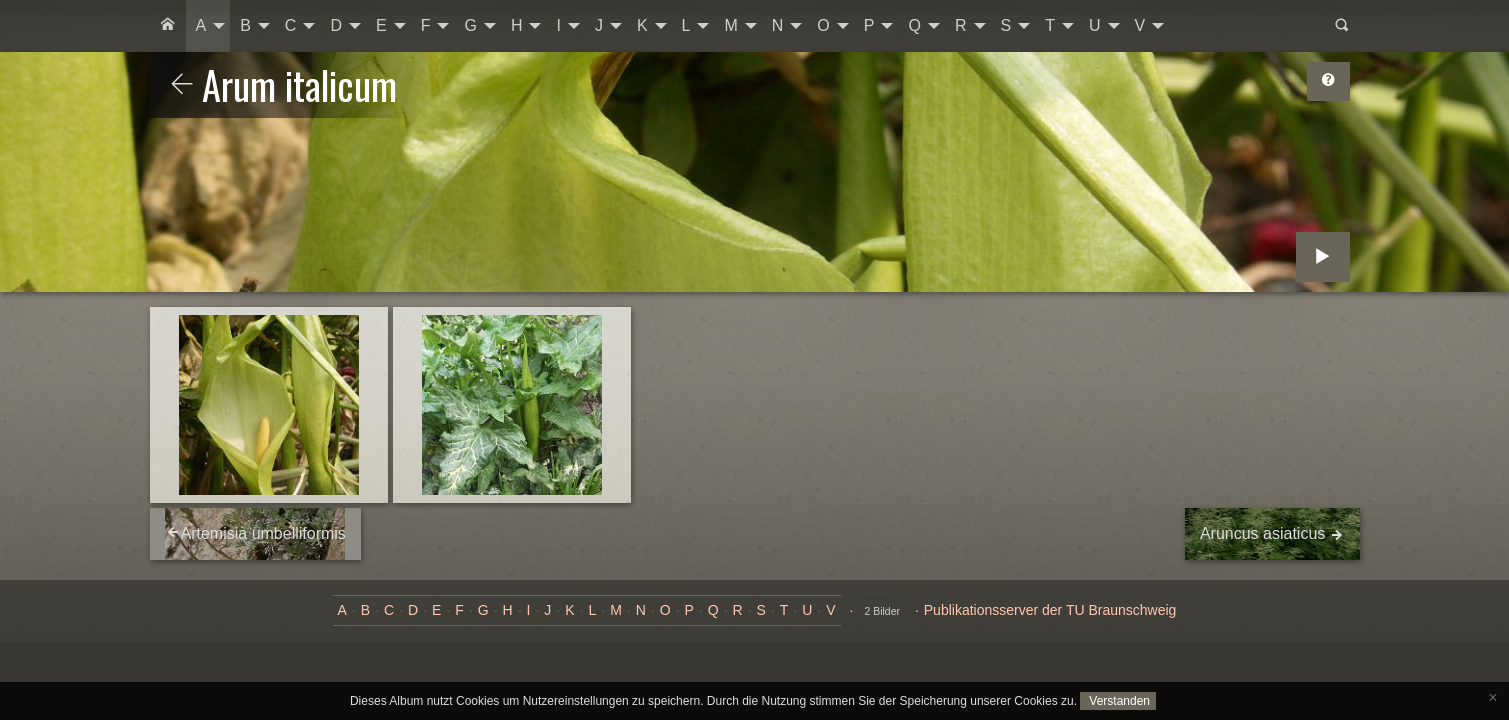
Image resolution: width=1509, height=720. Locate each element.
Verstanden (1118, 701)
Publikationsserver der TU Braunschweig (1050, 610)
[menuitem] (168, 26)
